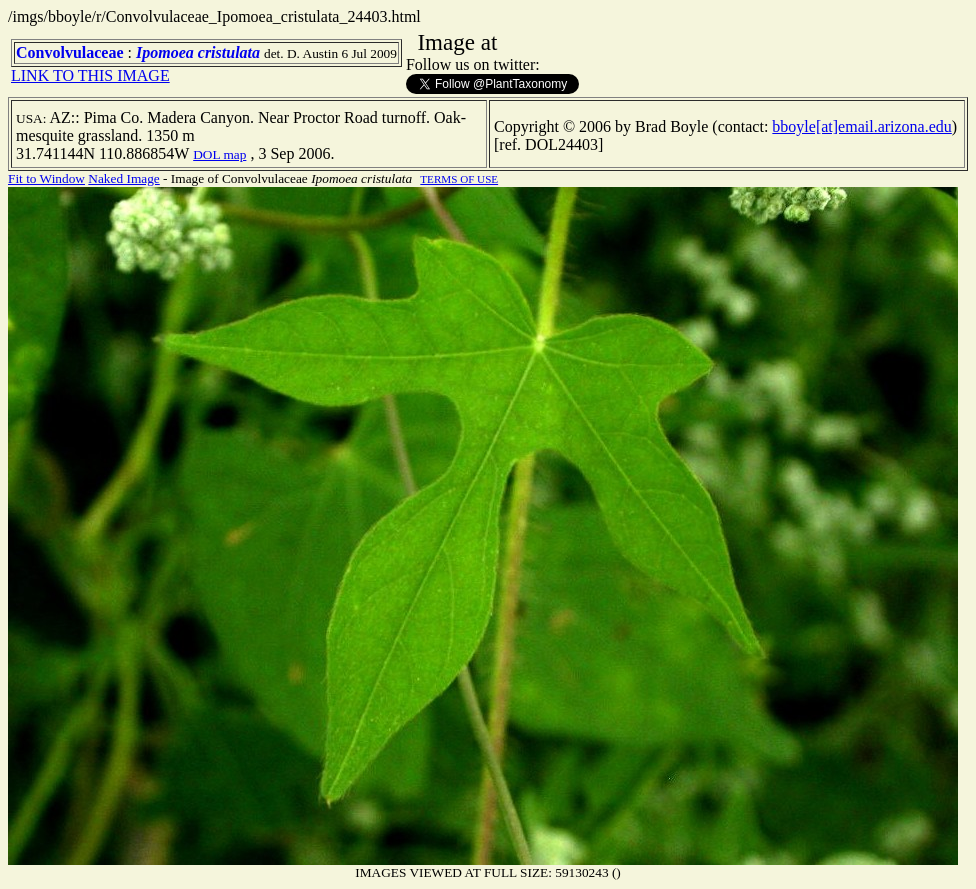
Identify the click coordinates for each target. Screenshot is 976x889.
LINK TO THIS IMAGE (90, 75)
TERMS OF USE (459, 179)
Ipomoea (165, 52)
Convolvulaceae (70, 52)
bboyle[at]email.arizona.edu (861, 126)
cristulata (229, 52)
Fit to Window (46, 178)
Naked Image (123, 178)
